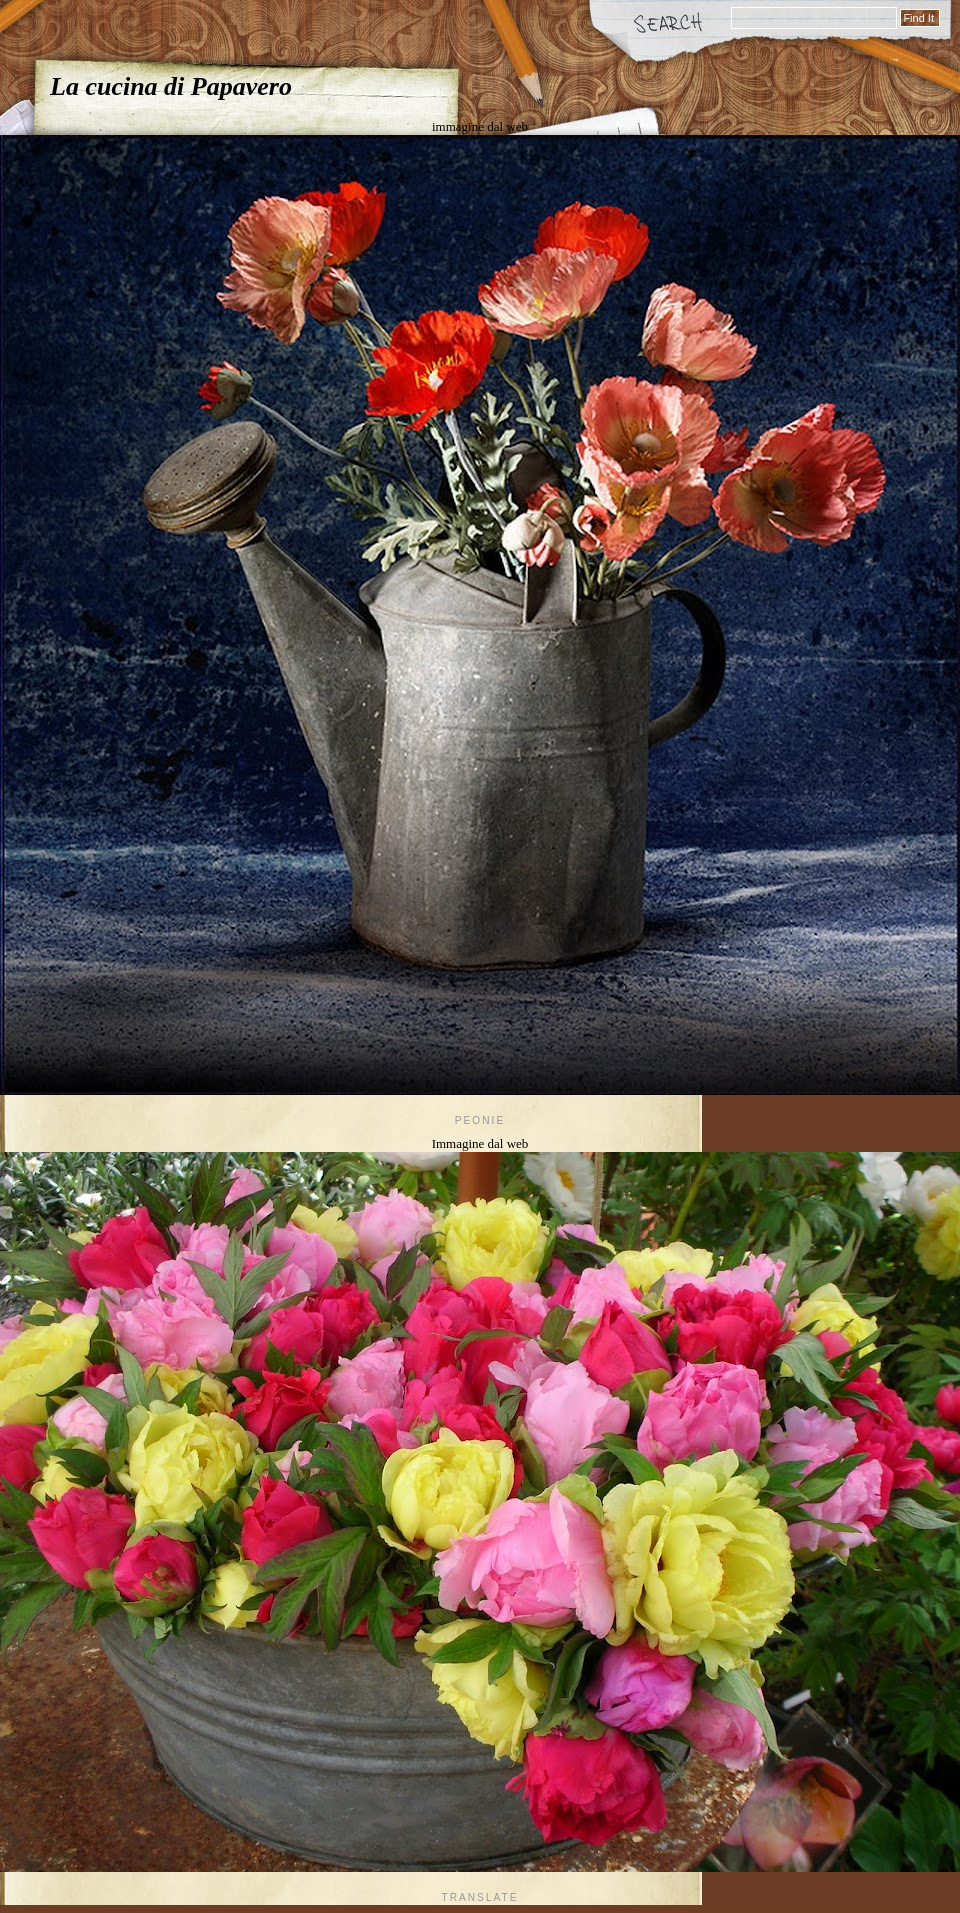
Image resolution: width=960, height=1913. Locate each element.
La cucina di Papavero (171, 86)
